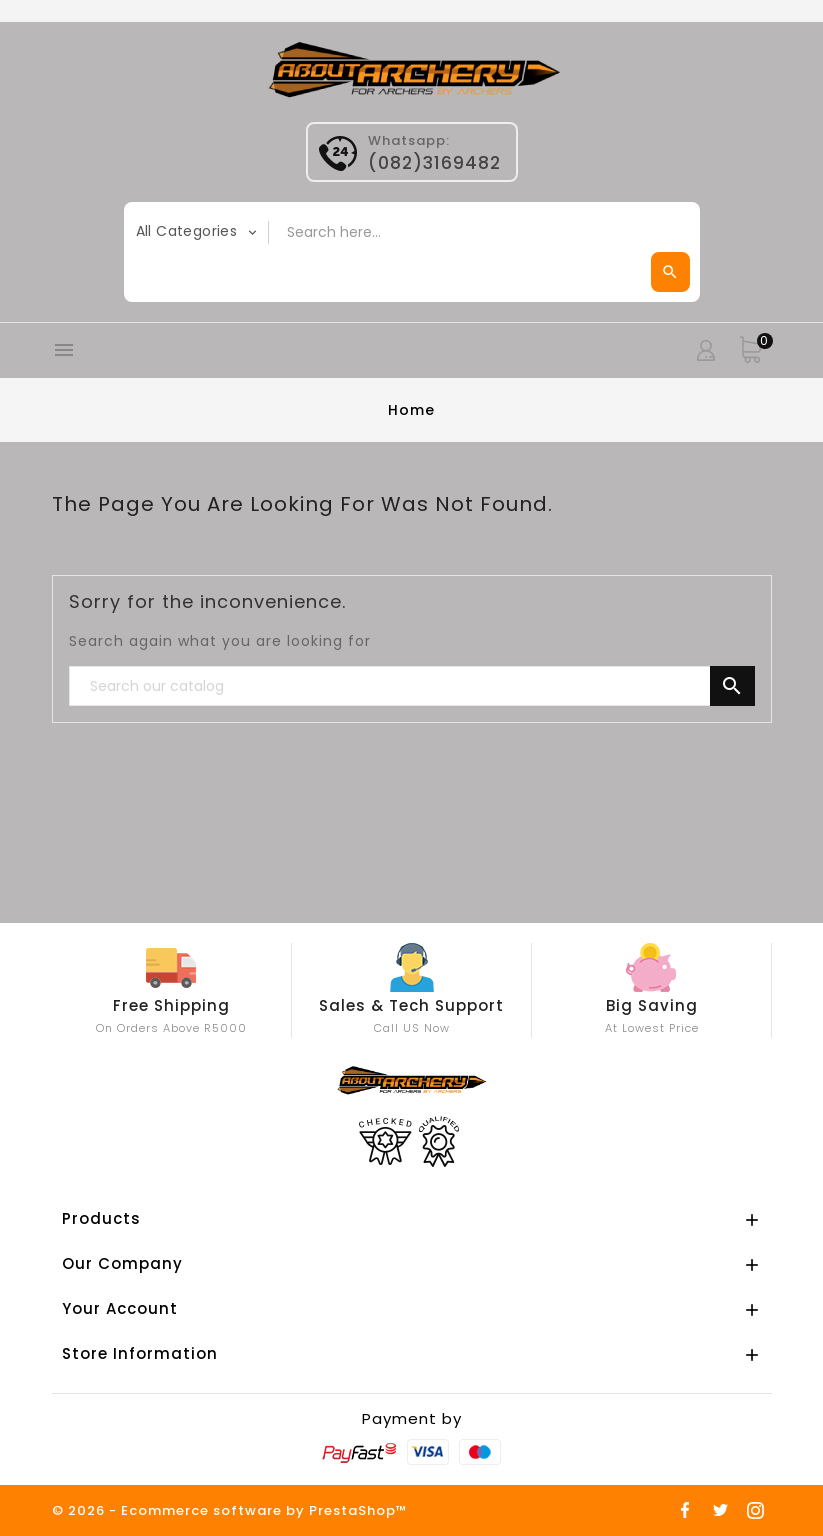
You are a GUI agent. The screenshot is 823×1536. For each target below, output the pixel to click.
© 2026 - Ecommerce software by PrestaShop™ (230, 1510)
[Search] (412, 687)
